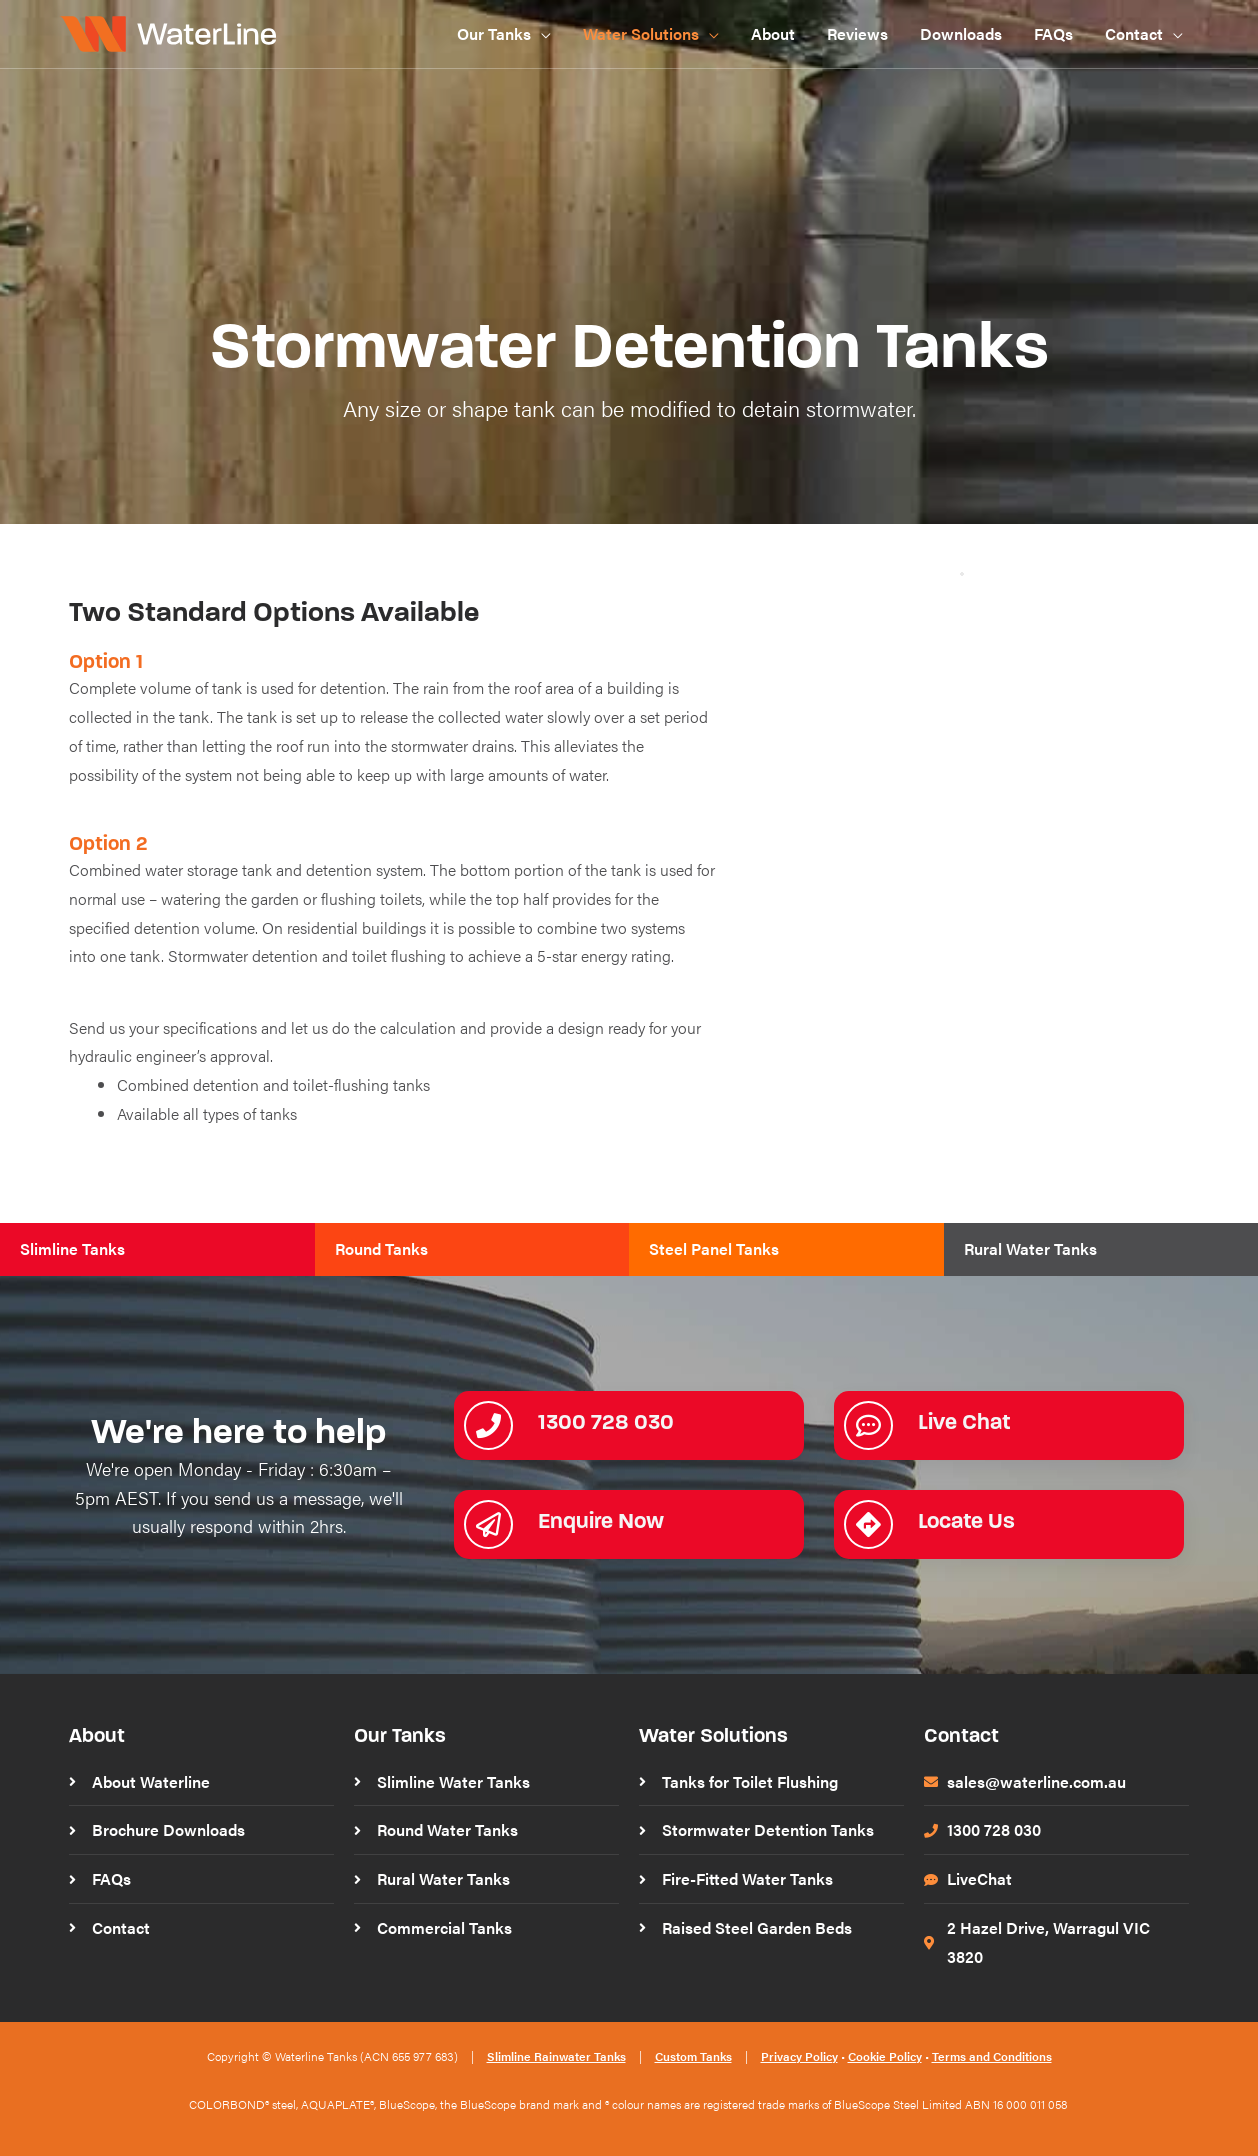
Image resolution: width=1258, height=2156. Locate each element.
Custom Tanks (693, 2056)
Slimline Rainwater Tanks (556, 2056)
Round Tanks (381, 1248)
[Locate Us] (868, 1524)
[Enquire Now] (488, 1524)
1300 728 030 (606, 1421)
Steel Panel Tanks (714, 1248)
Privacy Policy (799, 2056)
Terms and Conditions (992, 2056)
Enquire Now (601, 1520)
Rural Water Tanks (1030, 1248)
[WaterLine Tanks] (171, 31)
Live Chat (964, 1421)
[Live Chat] (868, 1425)
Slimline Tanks (72, 1248)
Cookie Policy (885, 2056)
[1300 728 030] (488, 1425)
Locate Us (966, 1520)
